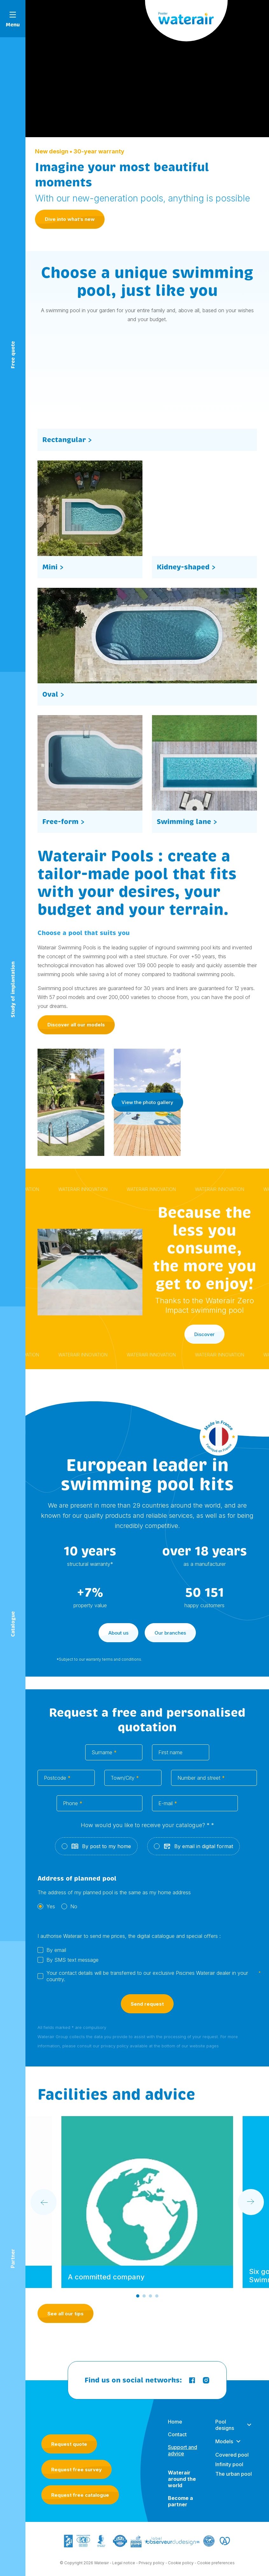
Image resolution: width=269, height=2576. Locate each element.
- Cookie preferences (215, 2566)
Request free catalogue (80, 2495)
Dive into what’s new (70, 219)
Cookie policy (181, 2566)
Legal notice (123, 2566)
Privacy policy (151, 2566)
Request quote (69, 2444)
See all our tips (65, 2314)
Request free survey (76, 2470)
